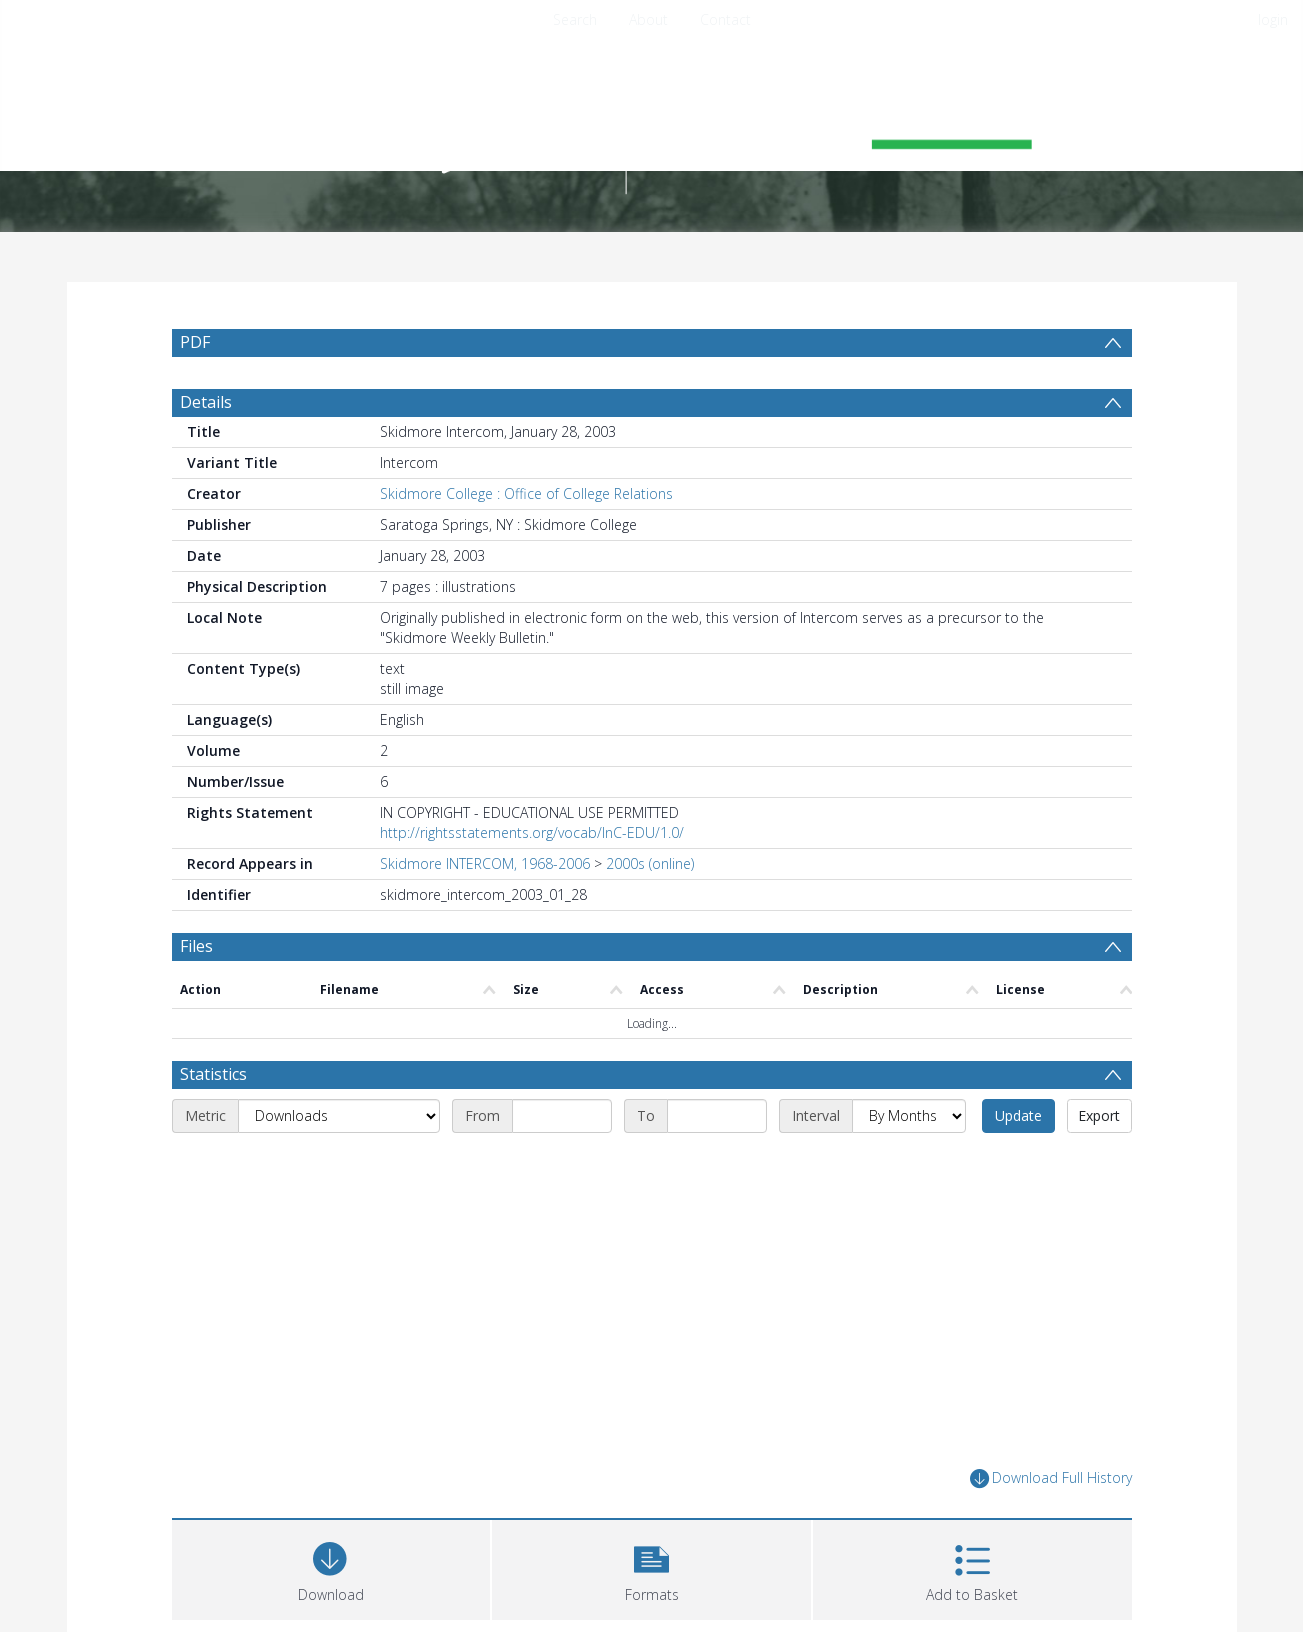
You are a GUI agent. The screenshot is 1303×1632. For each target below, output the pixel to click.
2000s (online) (650, 863)
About (648, 19)
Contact (725, 19)
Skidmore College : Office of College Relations (526, 493)
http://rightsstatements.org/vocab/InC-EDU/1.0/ (532, 832)
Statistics (213, 1074)
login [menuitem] (1273, 19)
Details (206, 402)
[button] (651, 1567)
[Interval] (909, 1116)
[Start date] (562, 1116)
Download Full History (1051, 1478)
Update (1018, 1115)
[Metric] (339, 1116)
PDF (195, 342)
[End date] (717, 1116)
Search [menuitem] (575, 19)
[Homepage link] (652, 126)
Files (196, 946)
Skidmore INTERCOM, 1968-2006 (485, 863)
